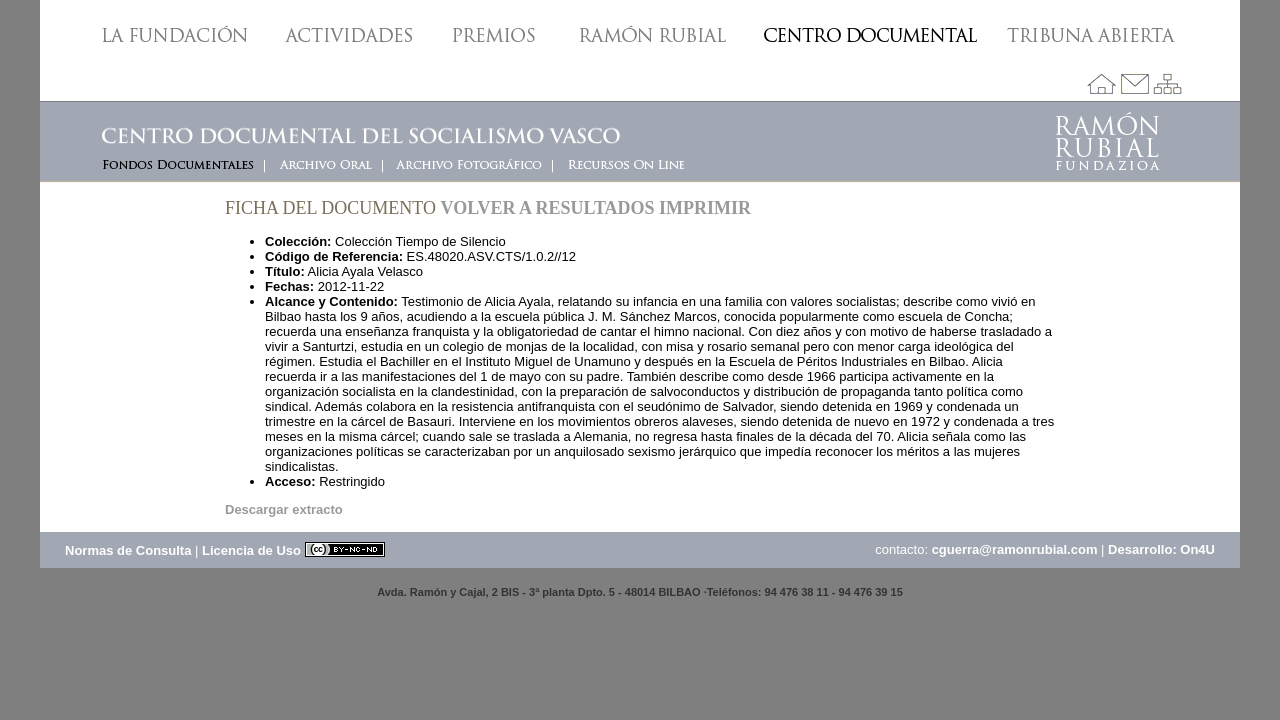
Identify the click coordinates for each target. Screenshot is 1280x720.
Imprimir (705, 208)
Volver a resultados (548, 208)
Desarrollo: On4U (1161, 549)
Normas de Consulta (128, 550)
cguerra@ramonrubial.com (1015, 549)
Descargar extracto (284, 509)
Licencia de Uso (293, 550)
